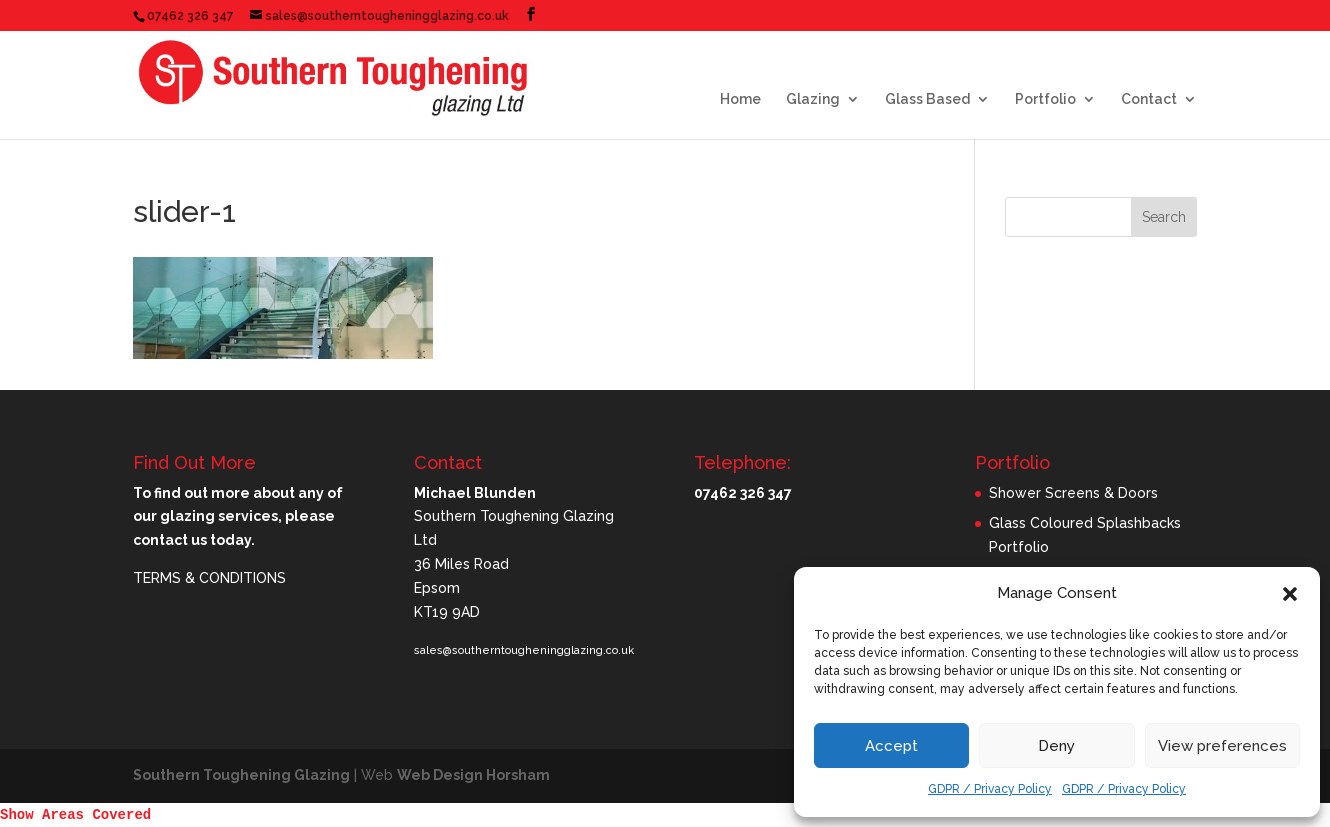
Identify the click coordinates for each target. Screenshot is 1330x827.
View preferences (1222, 746)
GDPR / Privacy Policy (990, 789)
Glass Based (927, 99)
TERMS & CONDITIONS (209, 578)
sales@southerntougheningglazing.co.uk (524, 650)
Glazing (813, 99)
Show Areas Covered (75, 815)
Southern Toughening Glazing (241, 775)
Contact (1149, 99)
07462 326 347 (190, 16)
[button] (1290, 594)
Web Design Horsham (473, 775)
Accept (891, 746)
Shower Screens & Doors (1073, 493)
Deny (1056, 746)
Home (740, 99)
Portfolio (1045, 99)
